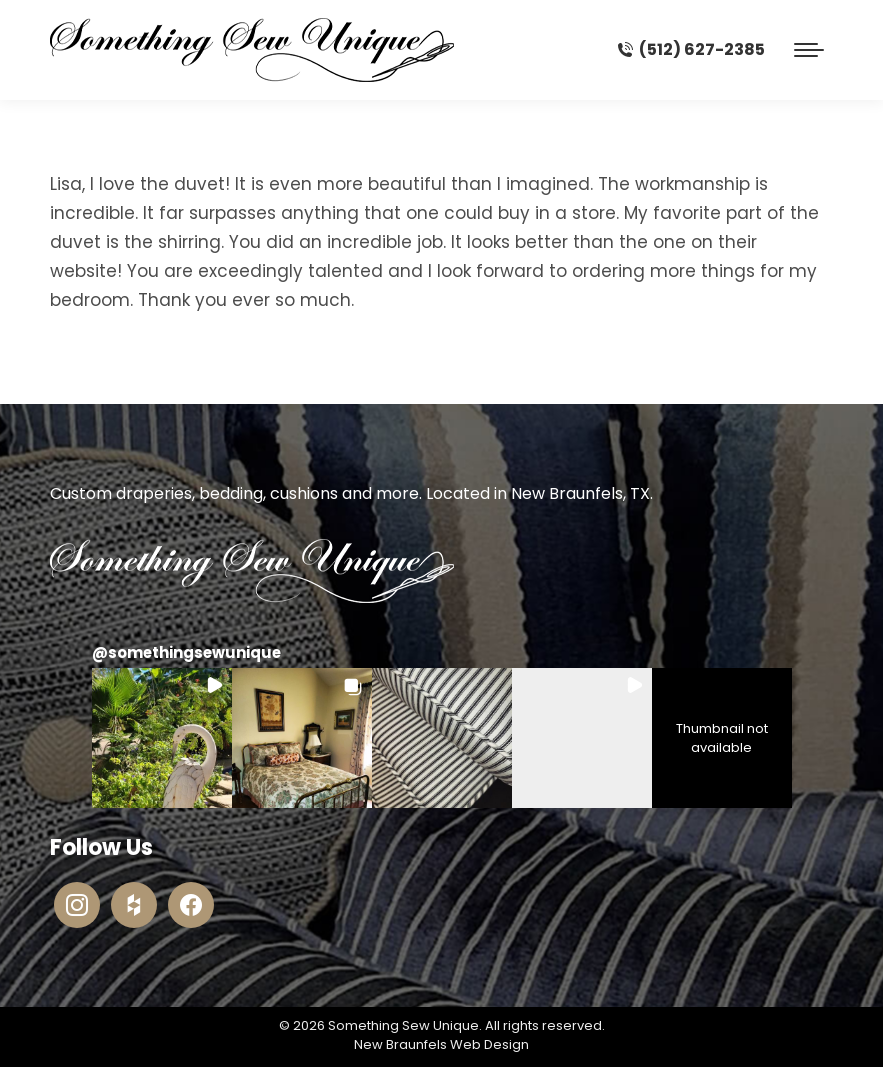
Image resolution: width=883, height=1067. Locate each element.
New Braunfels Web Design (441, 1044)
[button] (162, 738)
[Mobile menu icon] (809, 50)
